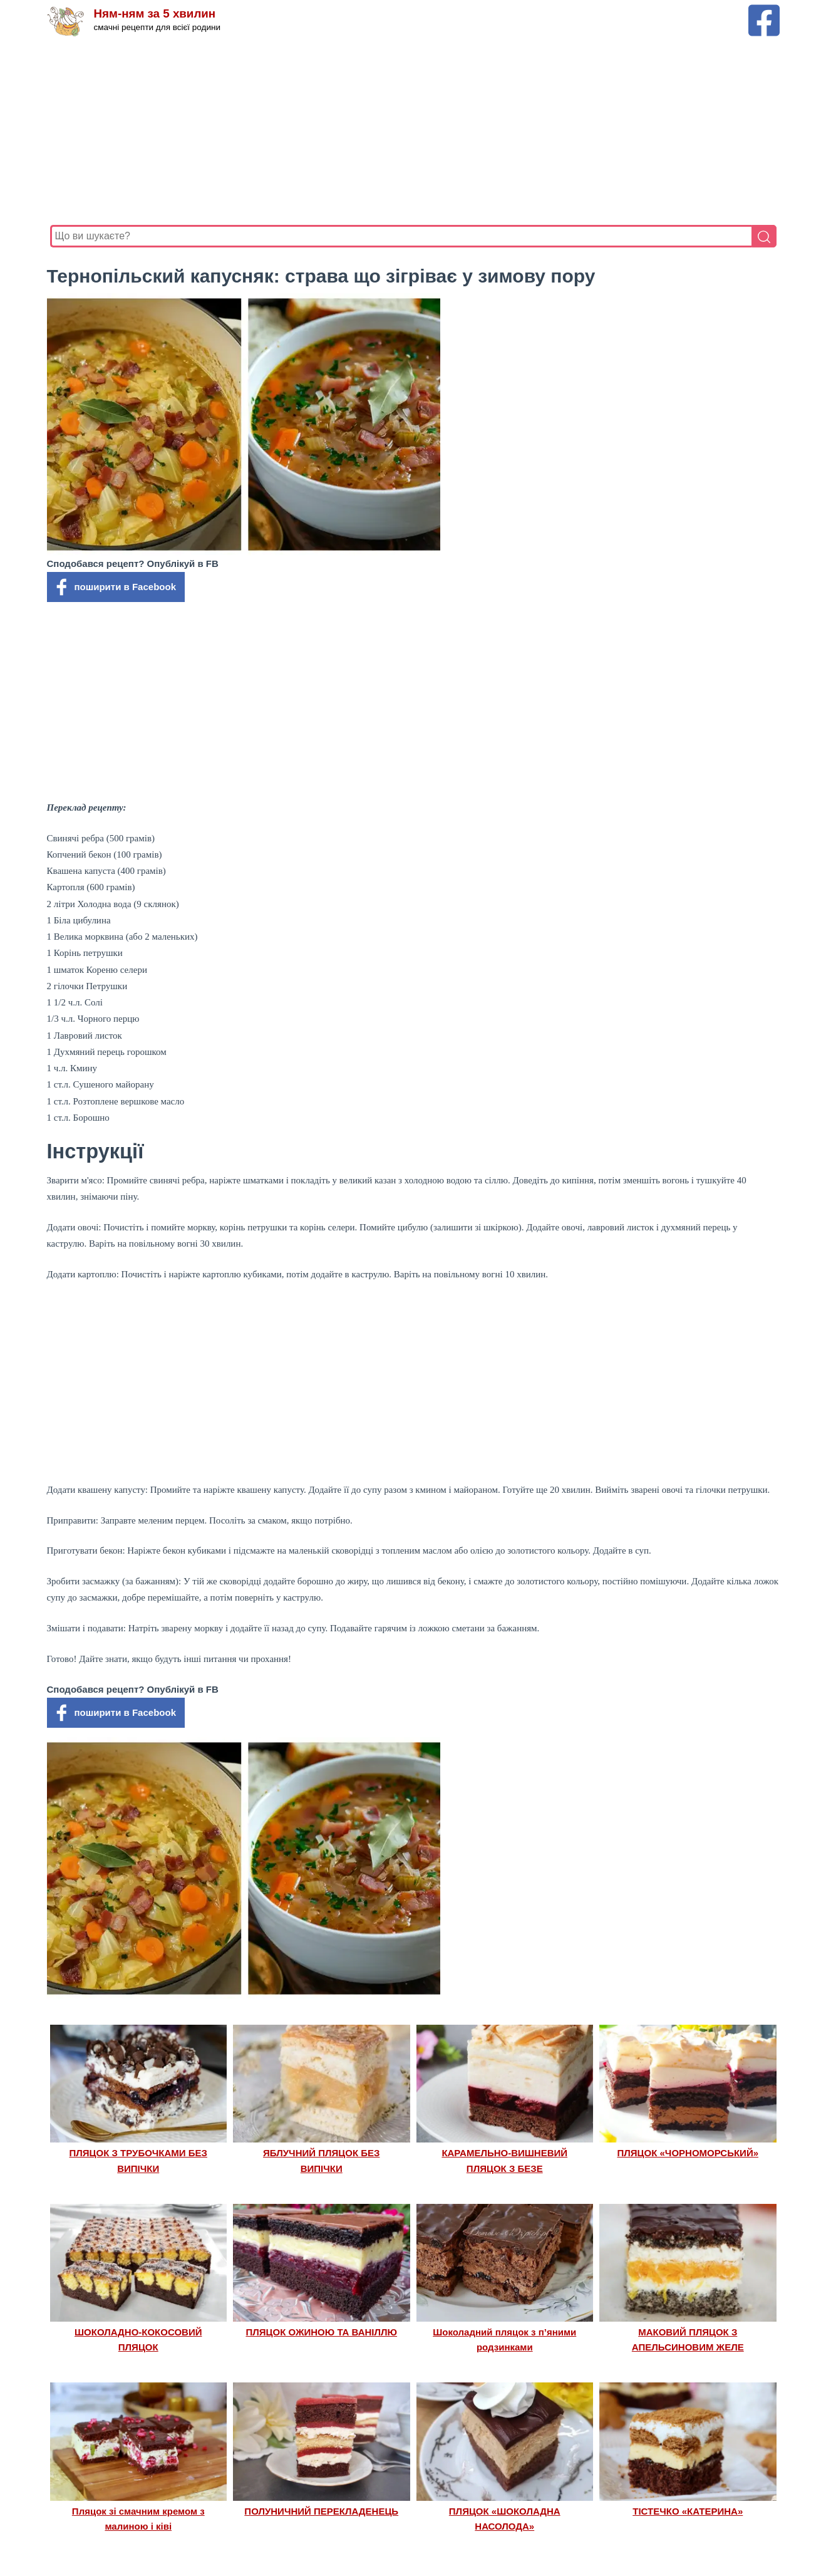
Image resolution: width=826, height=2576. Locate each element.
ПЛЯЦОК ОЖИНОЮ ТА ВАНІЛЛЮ (321, 2332)
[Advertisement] (413, 131)
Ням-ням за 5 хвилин (155, 14)
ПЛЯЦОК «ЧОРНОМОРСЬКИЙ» (687, 2153)
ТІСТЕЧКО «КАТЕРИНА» (687, 2511)
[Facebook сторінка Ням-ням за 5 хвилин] (764, 10)
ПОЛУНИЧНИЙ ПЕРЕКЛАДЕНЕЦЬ (321, 2511)
